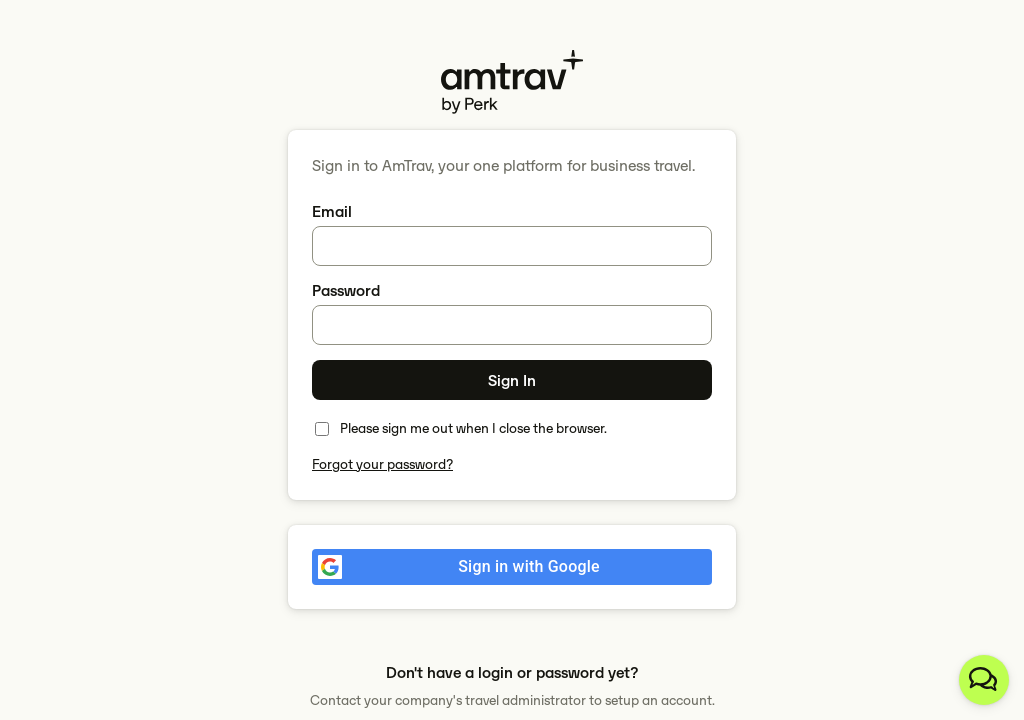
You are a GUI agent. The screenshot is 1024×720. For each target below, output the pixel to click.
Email (332, 211)
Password (346, 290)
